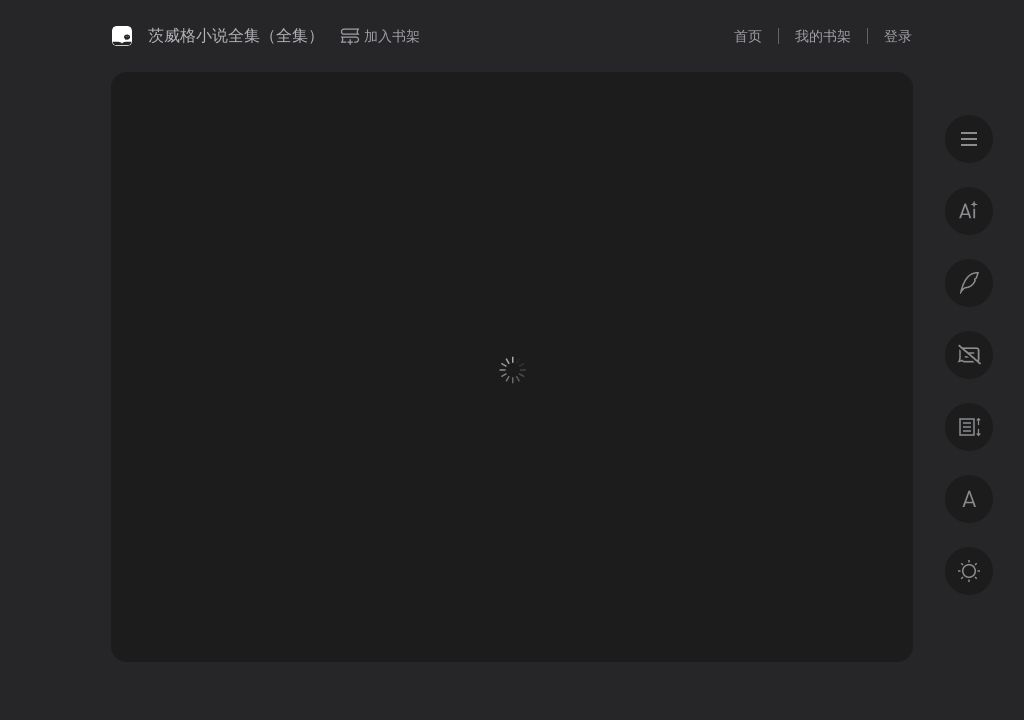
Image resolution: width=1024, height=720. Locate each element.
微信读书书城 (122, 36)
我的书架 (823, 36)
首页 (748, 36)
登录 (898, 36)
